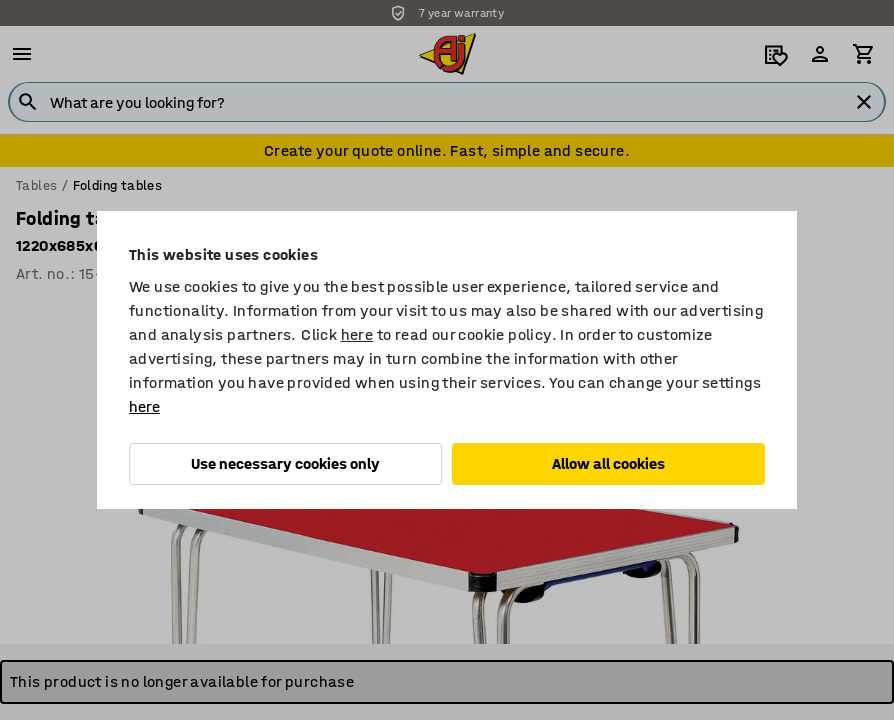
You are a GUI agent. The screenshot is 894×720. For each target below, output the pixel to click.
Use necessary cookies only (285, 463)
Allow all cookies (608, 463)
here (357, 334)
